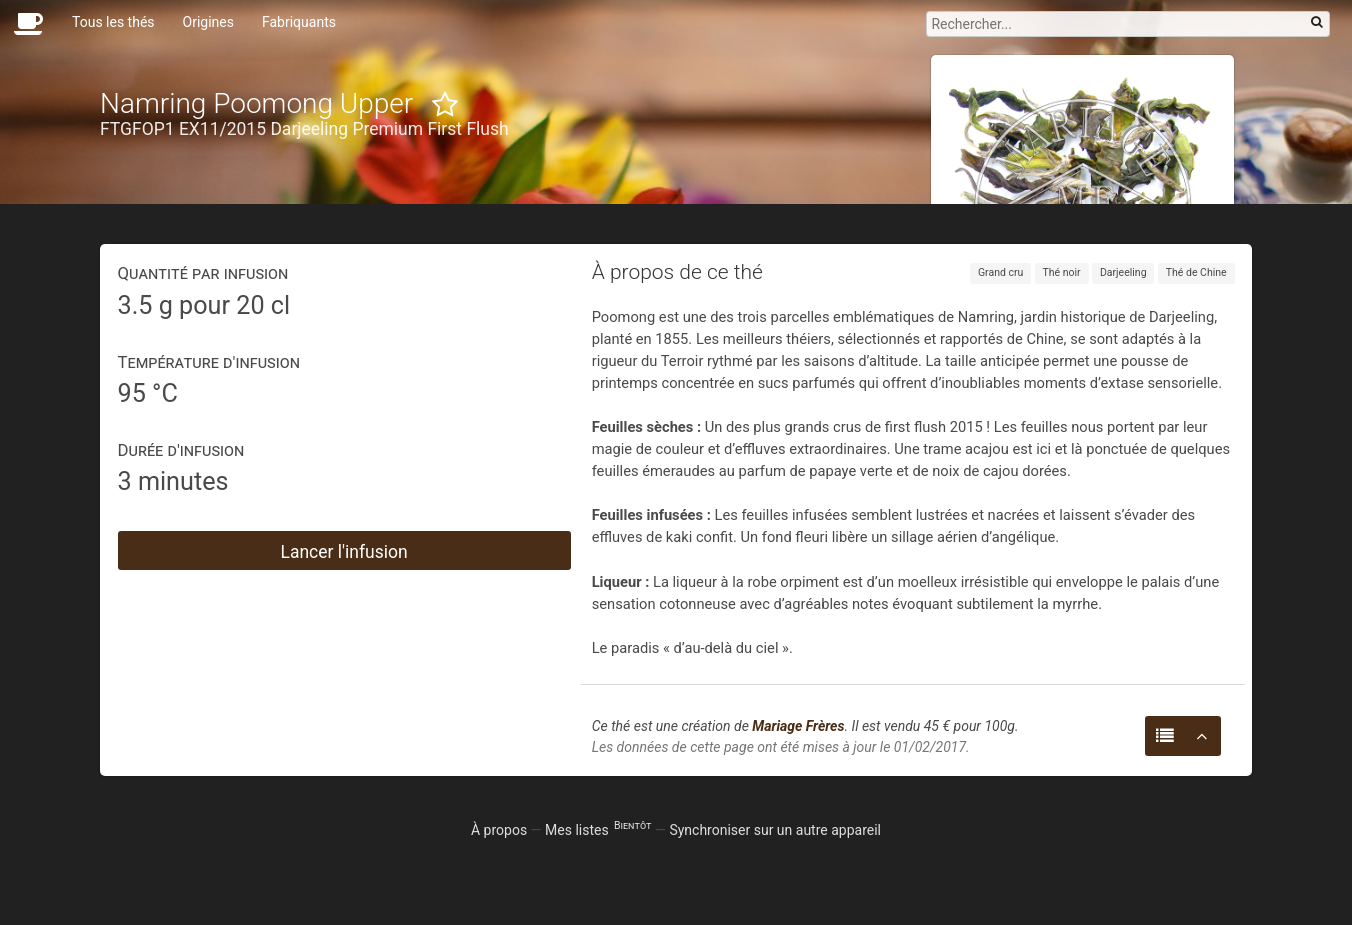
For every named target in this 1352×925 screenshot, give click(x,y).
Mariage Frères (798, 726)
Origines (208, 22)
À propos (499, 830)
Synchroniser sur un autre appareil (775, 830)
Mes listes (598, 830)
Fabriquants (299, 22)
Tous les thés (113, 22)
